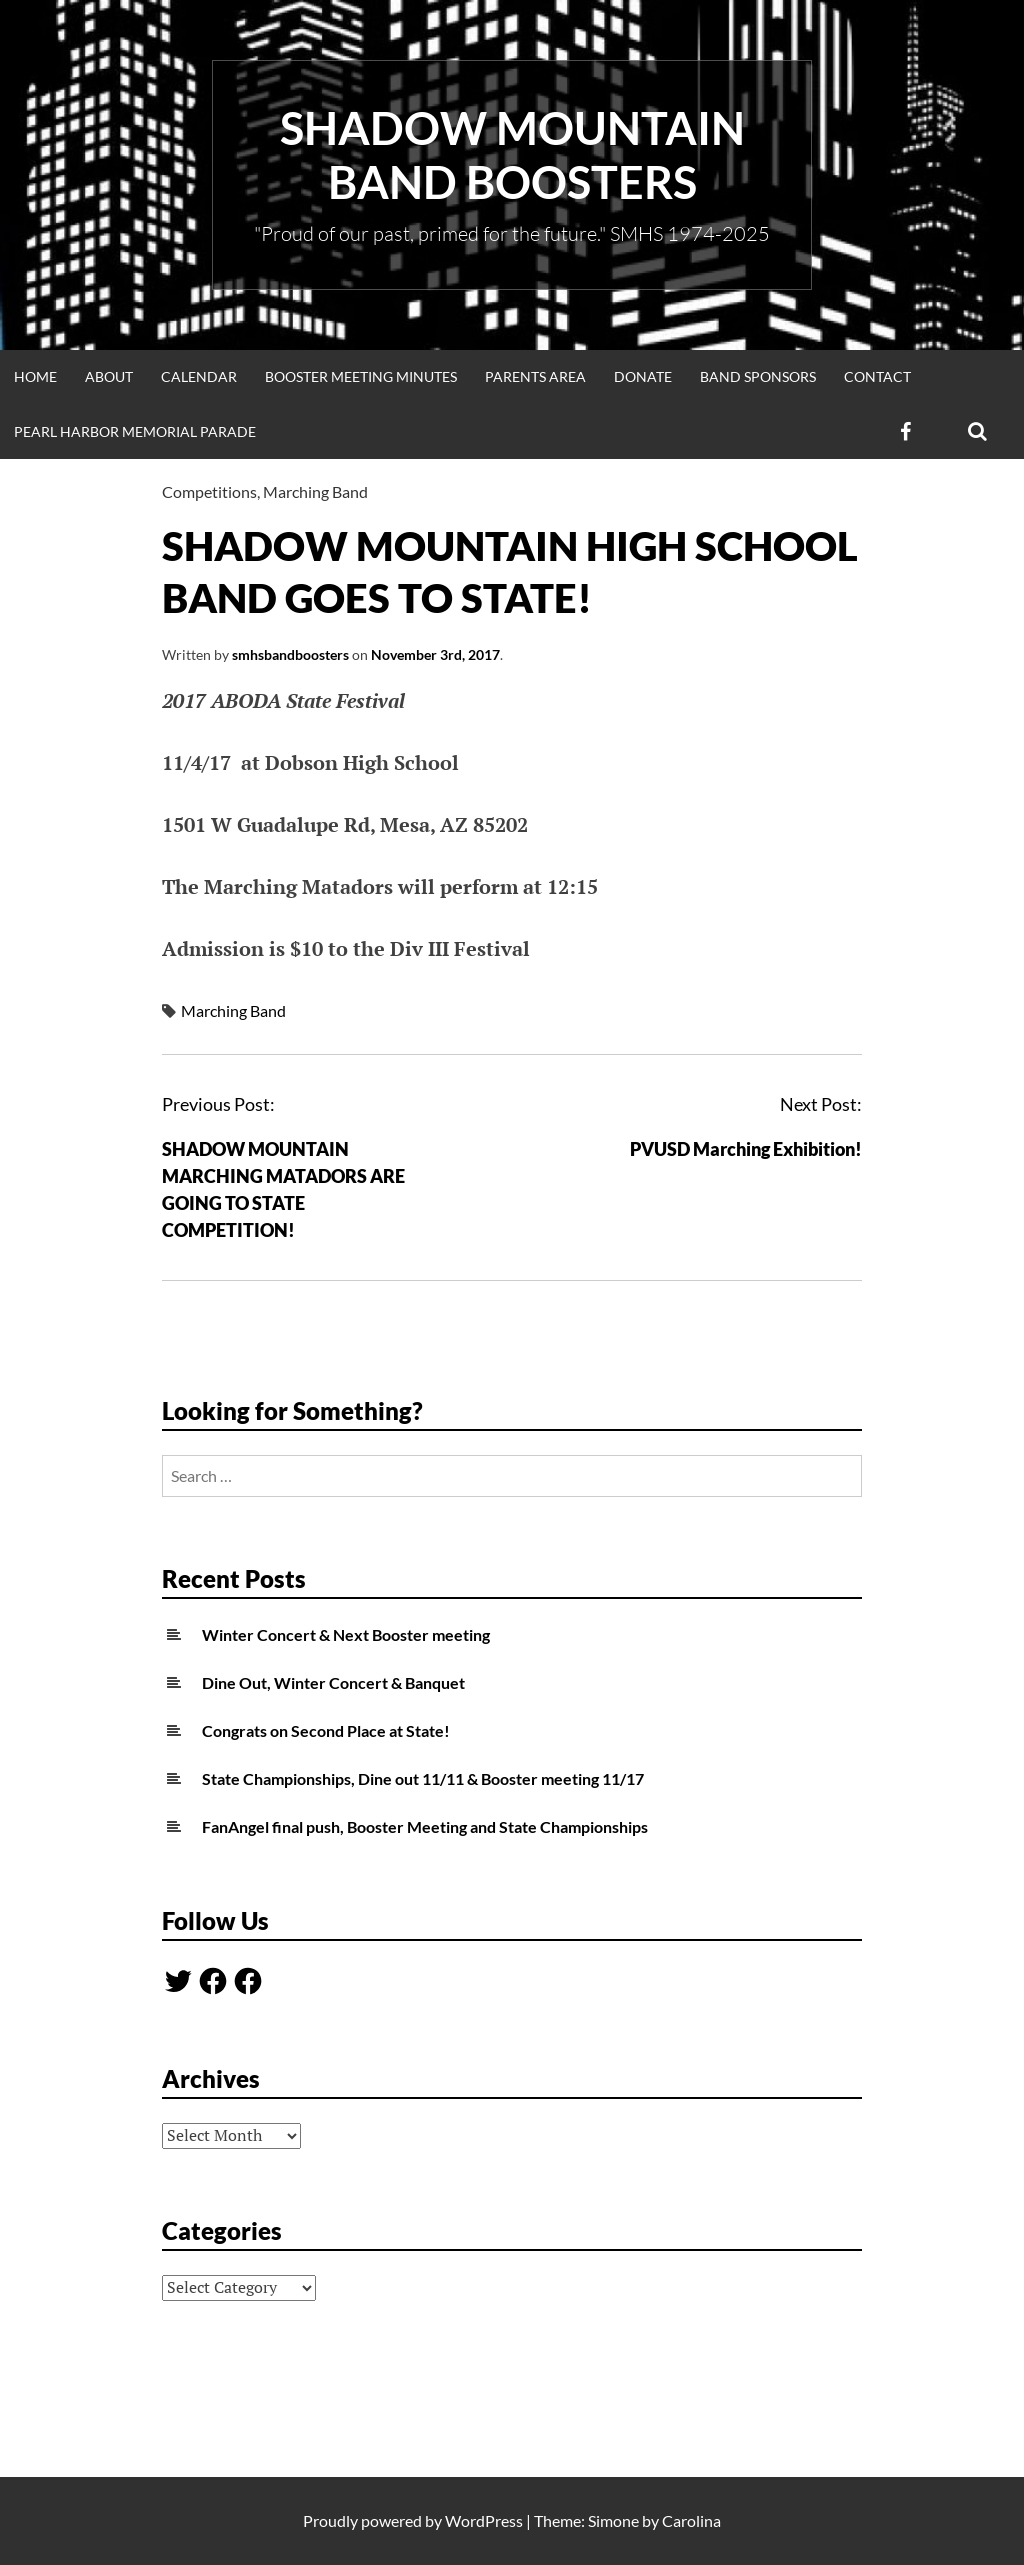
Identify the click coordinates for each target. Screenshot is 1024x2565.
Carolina (691, 2520)
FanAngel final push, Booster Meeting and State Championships (425, 1826)
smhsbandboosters (290, 654)
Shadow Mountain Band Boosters (512, 155)
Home (35, 376)
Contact (877, 376)
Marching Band (315, 491)
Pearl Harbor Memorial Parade (135, 431)
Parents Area (535, 376)
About (109, 376)
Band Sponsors (758, 376)
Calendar (199, 376)
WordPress (484, 2520)
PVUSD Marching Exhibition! (746, 1149)
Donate (643, 376)
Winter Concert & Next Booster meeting (346, 1634)
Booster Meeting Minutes (361, 376)
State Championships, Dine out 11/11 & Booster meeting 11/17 (423, 1778)
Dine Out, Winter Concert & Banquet (333, 1682)
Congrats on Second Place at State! (326, 1730)
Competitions (209, 491)
